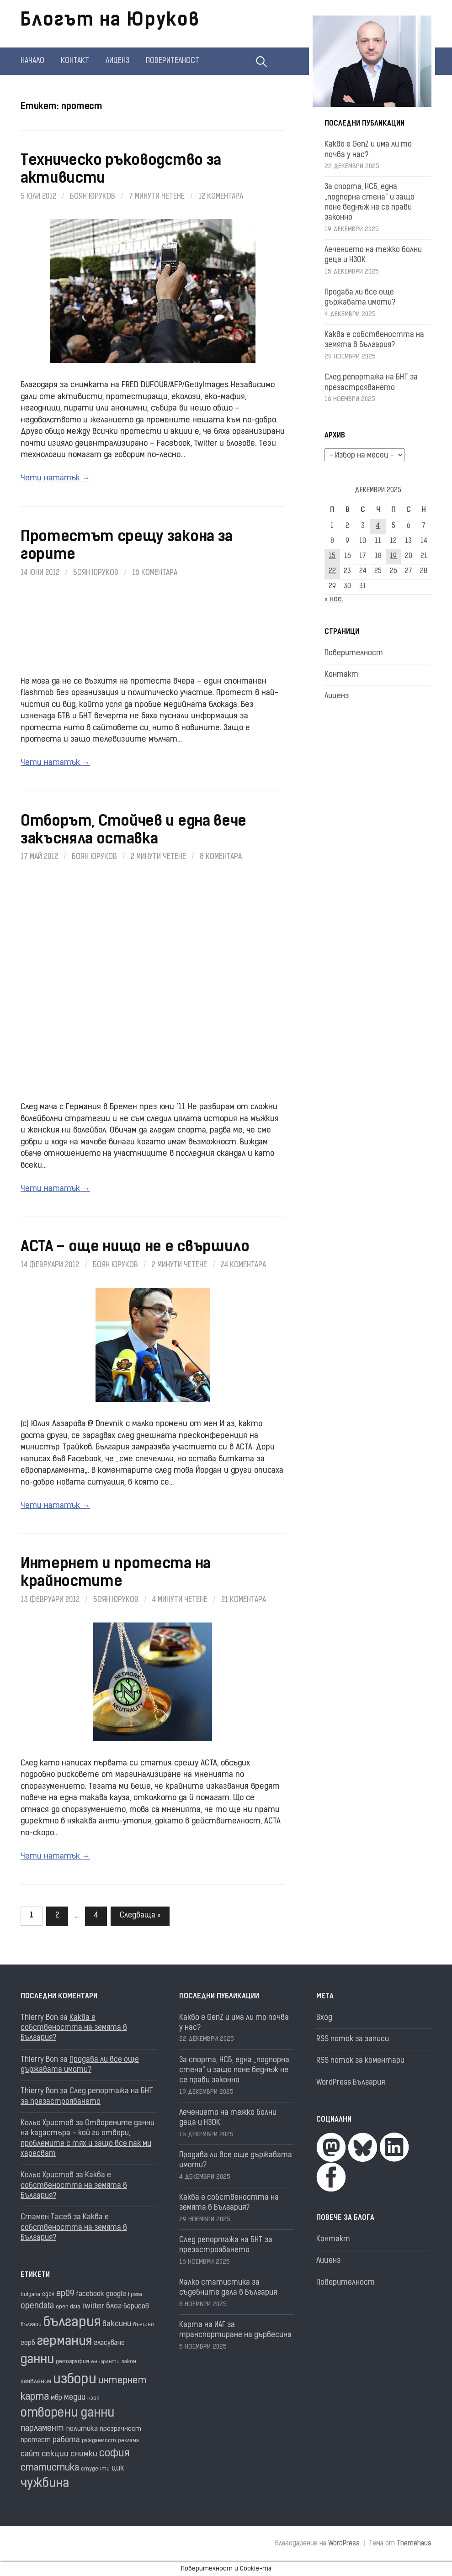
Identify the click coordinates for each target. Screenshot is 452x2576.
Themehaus (414, 2543)
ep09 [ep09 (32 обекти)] (65, 2294)
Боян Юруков (92, 196)
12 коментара (220, 196)
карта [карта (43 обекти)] (35, 2397)
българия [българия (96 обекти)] (72, 2322)
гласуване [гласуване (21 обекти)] (109, 2343)
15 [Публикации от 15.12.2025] (332, 556)
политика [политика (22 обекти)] (82, 2429)
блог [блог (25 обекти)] (114, 2306)
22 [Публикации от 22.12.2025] (332, 571)
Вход (324, 2018)
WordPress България (350, 2082)
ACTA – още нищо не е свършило (135, 1247)
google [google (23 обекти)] (116, 2294)
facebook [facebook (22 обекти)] (90, 2294)
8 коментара (221, 857)
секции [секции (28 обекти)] (55, 2454)
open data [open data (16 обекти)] (68, 2307)
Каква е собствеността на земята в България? (74, 2028)
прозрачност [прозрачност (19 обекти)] (120, 2429)
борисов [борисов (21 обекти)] (136, 2306)
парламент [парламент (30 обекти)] (42, 2428)
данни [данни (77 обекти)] (37, 2360)
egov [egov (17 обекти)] (48, 2294)
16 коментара (154, 573)
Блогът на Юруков (110, 21)
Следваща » (140, 1915)
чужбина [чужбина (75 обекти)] (45, 2484)
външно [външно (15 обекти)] (143, 2325)
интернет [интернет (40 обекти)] (122, 2381)
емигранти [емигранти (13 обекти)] (105, 2362)
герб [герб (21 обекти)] (28, 2343)
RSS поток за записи (352, 2039)
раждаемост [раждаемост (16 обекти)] (99, 2441)
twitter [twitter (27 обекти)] (93, 2306)
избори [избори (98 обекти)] (74, 2379)
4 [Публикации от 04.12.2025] (378, 526)
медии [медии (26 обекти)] (74, 2398)
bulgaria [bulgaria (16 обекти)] (30, 2294)
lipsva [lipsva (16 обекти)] (135, 2294)
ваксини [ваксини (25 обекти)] (116, 2324)
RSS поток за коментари (360, 2061)
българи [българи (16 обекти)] (31, 2325)
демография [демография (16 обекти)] (72, 2362)
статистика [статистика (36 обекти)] (50, 2468)
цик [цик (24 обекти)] (118, 2468)
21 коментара (243, 1600)
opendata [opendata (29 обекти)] (37, 2306)
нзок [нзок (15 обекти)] (93, 2398)
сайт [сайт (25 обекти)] (30, 2454)
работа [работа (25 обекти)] (66, 2440)
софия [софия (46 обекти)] (114, 2454)
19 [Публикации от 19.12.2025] (393, 556)
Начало (32, 61)
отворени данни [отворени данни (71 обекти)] (67, 2413)
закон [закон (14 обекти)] (129, 2362)
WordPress (344, 2543)
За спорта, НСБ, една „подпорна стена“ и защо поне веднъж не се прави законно (234, 2071)
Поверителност (172, 61)
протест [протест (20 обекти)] (36, 2440)
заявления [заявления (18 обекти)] (36, 2382)
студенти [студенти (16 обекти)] (95, 2469)
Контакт (75, 61)
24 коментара (243, 1265)
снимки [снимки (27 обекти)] (83, 2454)
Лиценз (117, 61)
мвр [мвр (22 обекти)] (56, 2398)
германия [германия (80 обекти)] (64, 2341)
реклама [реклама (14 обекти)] (128, 2441)
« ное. (333, 599)
